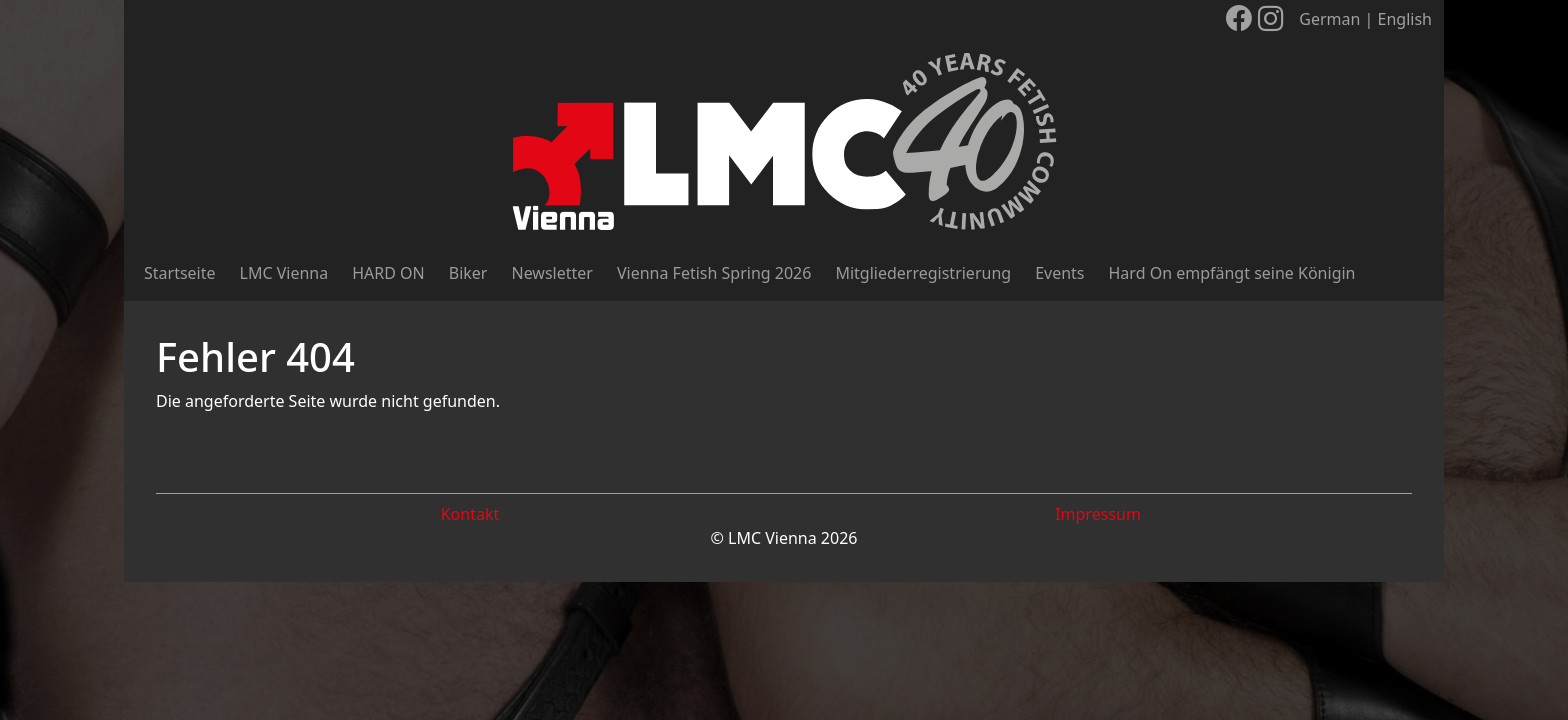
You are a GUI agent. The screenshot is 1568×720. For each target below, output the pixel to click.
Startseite (180, 273)
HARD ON (388, 273)
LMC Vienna (284, 273)
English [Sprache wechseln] (1405, 19)
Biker (468, 273)
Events (1059, 273)
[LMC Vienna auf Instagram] (1271, 18)
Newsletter (551, 273)
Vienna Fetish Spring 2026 (714, 273)
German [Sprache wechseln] (1329, 19)
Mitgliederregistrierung (923, 273)
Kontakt (470, 514)
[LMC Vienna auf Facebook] (1239, 18)
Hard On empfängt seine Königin (1232, 273)
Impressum (1098, 514)
